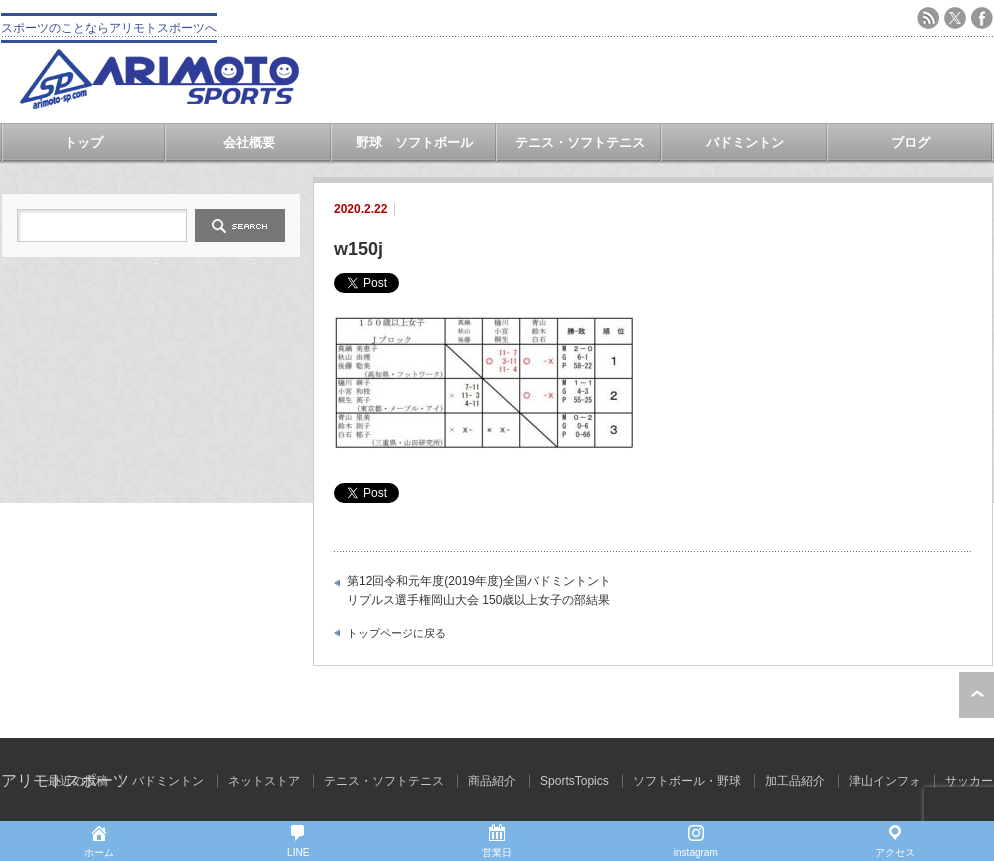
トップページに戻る (396, 633)
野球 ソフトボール (414, 142)
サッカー (969, 781)
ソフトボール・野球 (687, 781)
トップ (83, 142)
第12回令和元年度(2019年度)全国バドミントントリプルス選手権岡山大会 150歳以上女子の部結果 (479, 591)
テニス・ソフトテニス (580, 142)
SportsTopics (574, 781)
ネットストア (264, 781)
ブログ (910, 142)
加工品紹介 (795, 781)
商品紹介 (492, 781)
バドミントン (745, 142)
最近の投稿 (78, 781)
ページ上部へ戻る (976, 695)
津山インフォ (885, 781)
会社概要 (249, 142)
